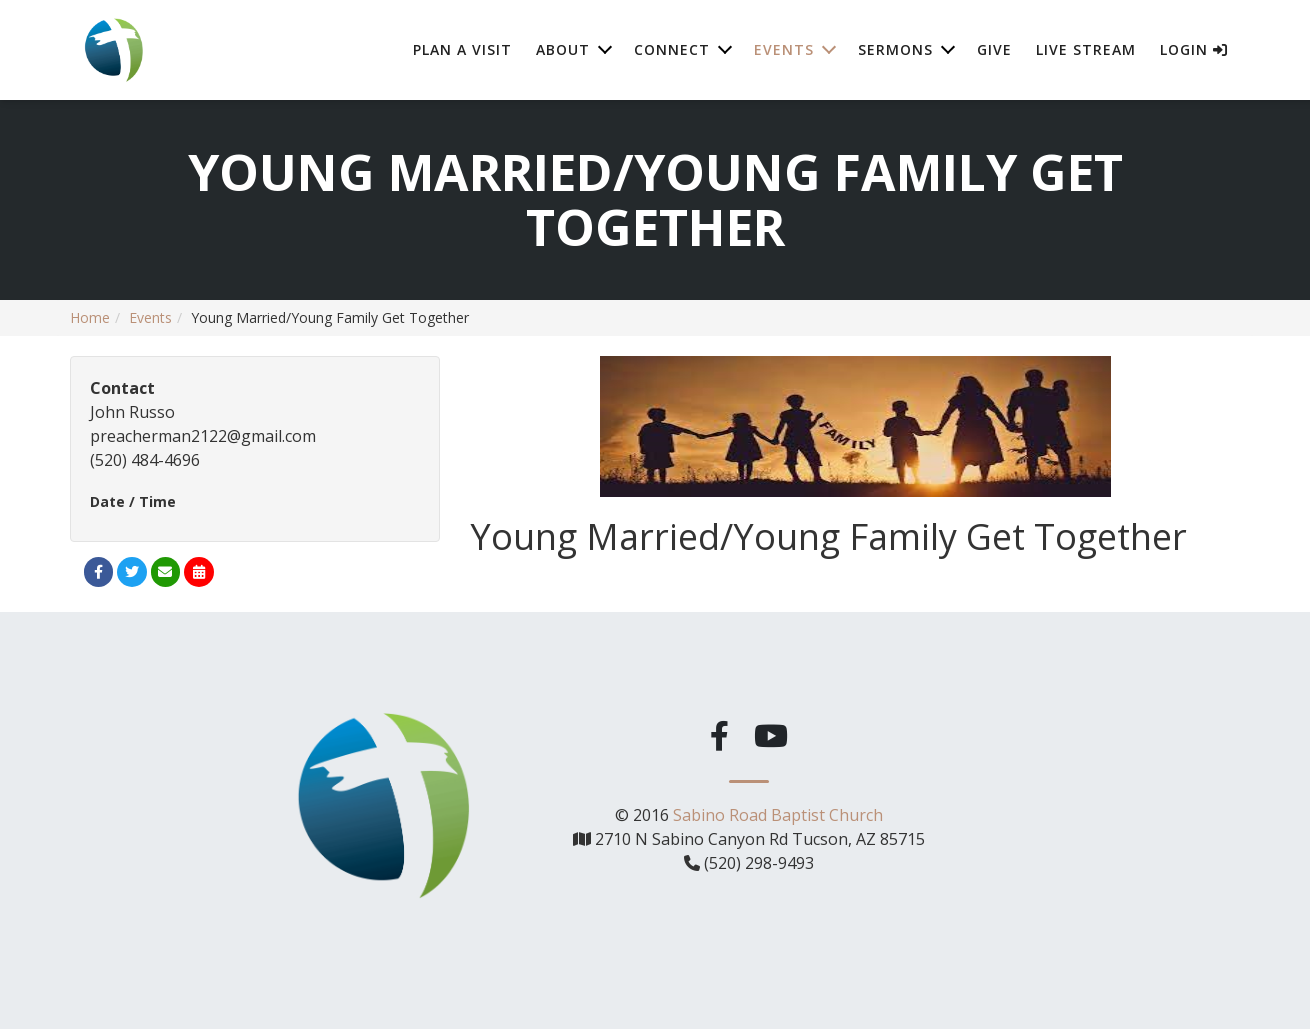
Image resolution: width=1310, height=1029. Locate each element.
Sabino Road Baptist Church (778, 813)
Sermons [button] (895, 49)
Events (150, 317)
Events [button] (784, 49)
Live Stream (1086, 49)
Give (994, 49)
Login (1194, 49)
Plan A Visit (462, 49)
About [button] (563, 49)
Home (90, 317)
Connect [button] (672, 49)
